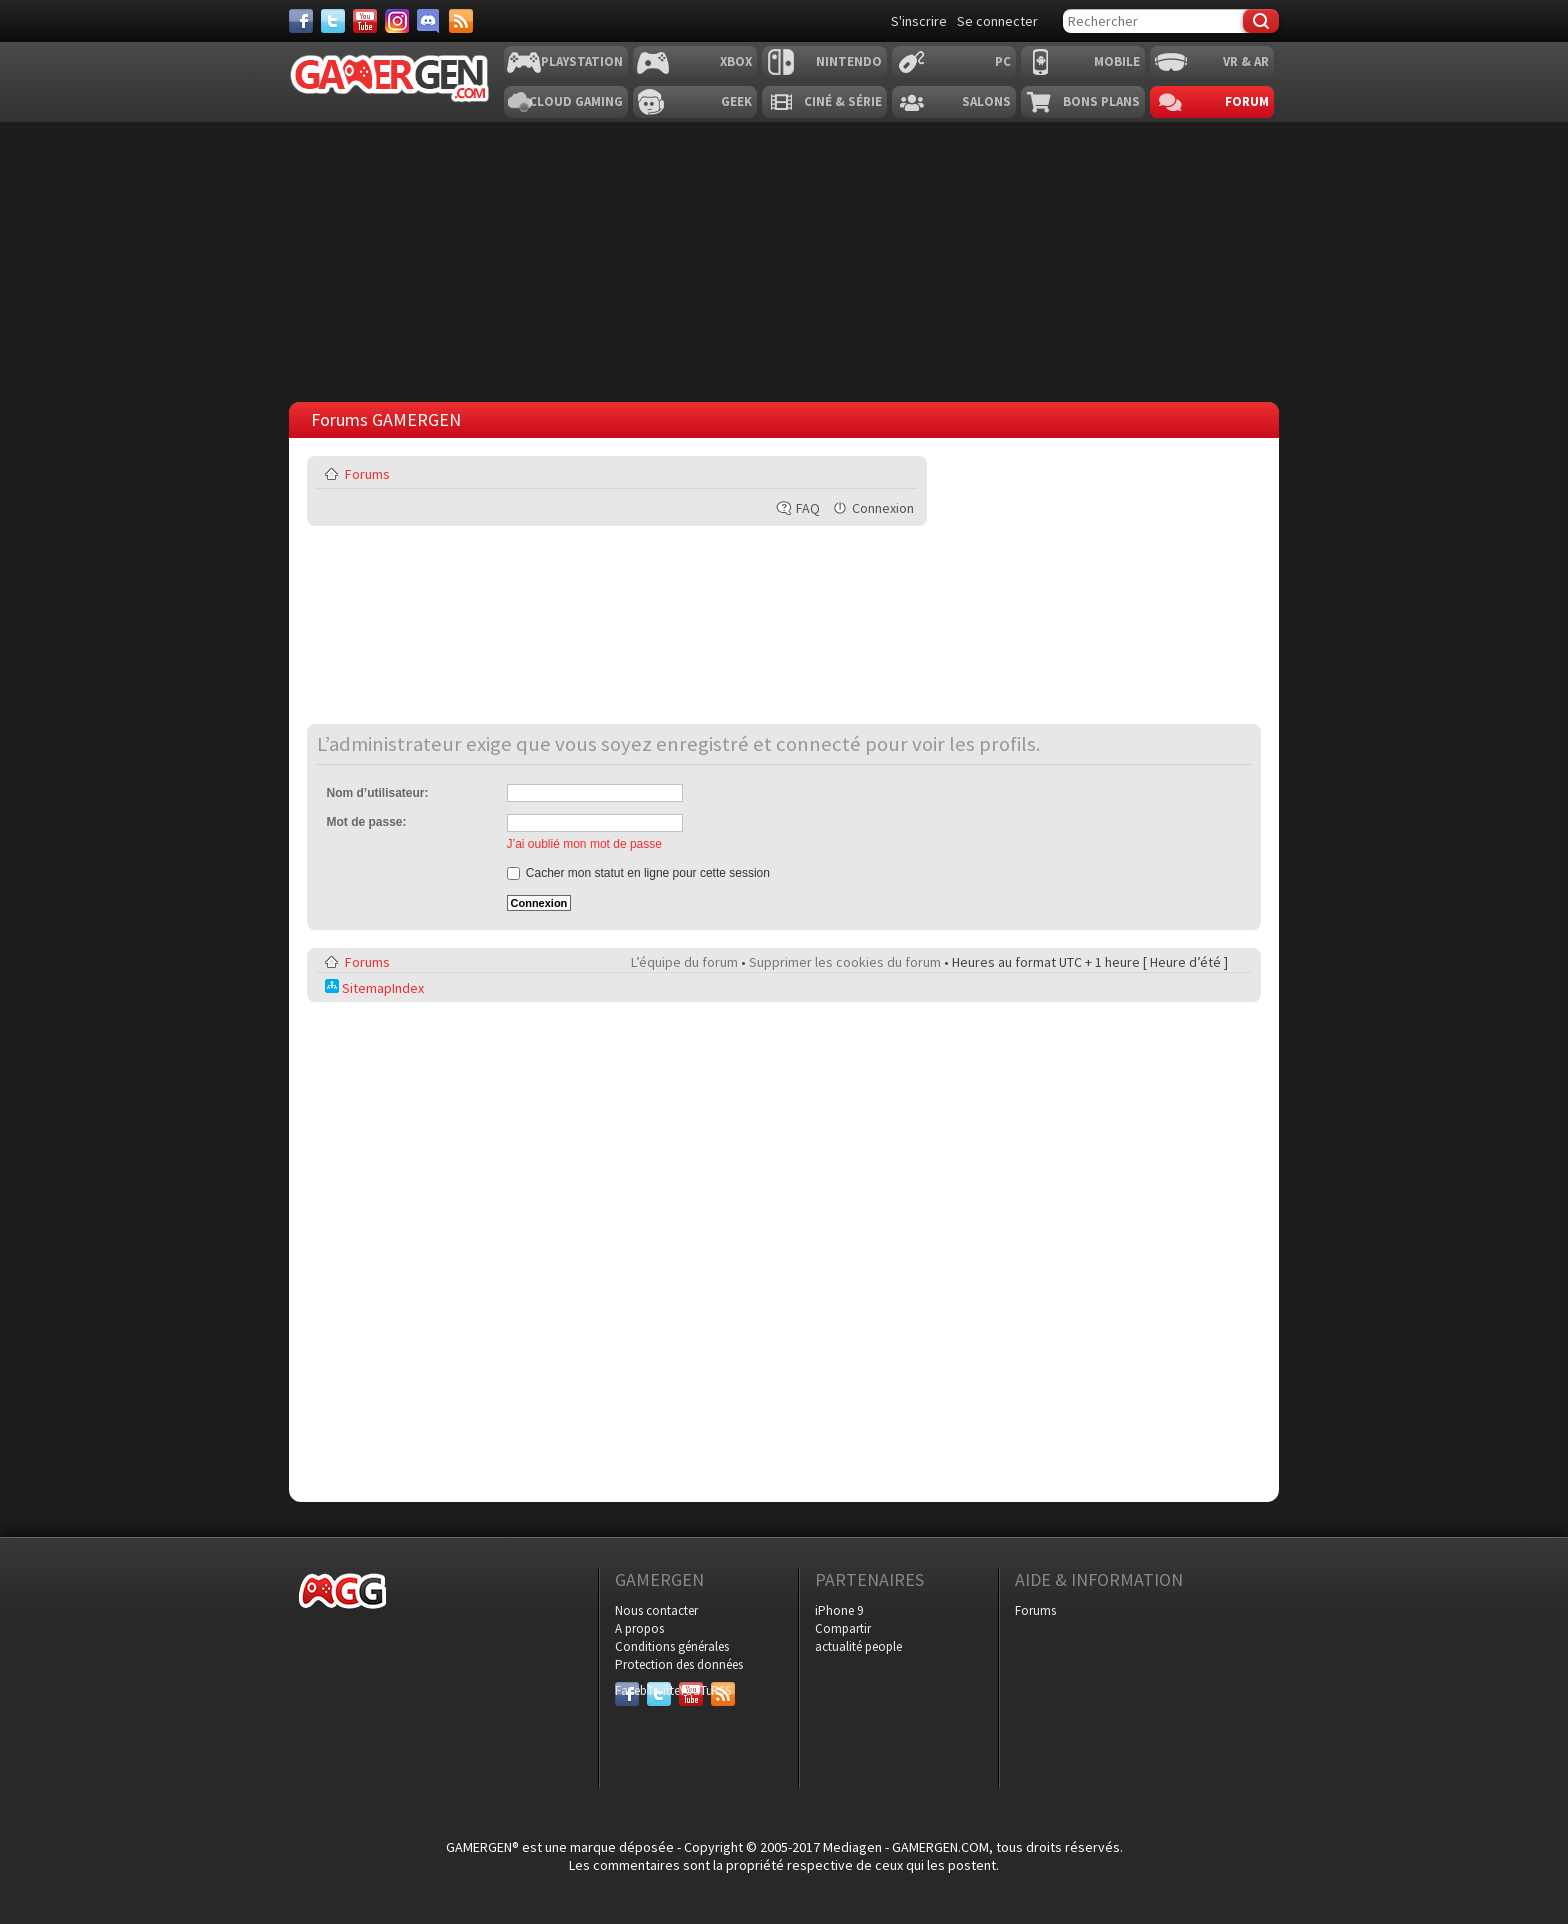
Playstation (582, 61)
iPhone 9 (839, 1610)
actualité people (858, 1646)
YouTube (691, 1690)
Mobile (1117, 61)
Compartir (843, 1628)
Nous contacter (656, 1610)
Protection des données (679, 1664)
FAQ (808, 508)
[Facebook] (301, 21)
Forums (367, 474)
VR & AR (1246, 61)
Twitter (659, 1690)
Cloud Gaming (576, 101)
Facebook (627, 1690)
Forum (1247, 101)
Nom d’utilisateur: (378, 793)
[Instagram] (397, 21)
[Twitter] (333, 21)
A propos (639, 1628)
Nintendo (849, 61)
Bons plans (1101, 101)
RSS (721, 1690)
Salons (986, 101)
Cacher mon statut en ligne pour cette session (638, 873)
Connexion (883, 508)
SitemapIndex (374, 988)
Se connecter (997, 21)
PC (1003, 61)
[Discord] (429, 21)
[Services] (461, 21)
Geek (736, 101)
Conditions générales (672, 1646)
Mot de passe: (367, 822)
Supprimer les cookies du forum (845, 962)
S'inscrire (919, 21)
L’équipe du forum (684, 962)
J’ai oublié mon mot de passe (584, 844)
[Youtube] (365, 21)
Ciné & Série (843, 101)
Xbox (736, 61)
